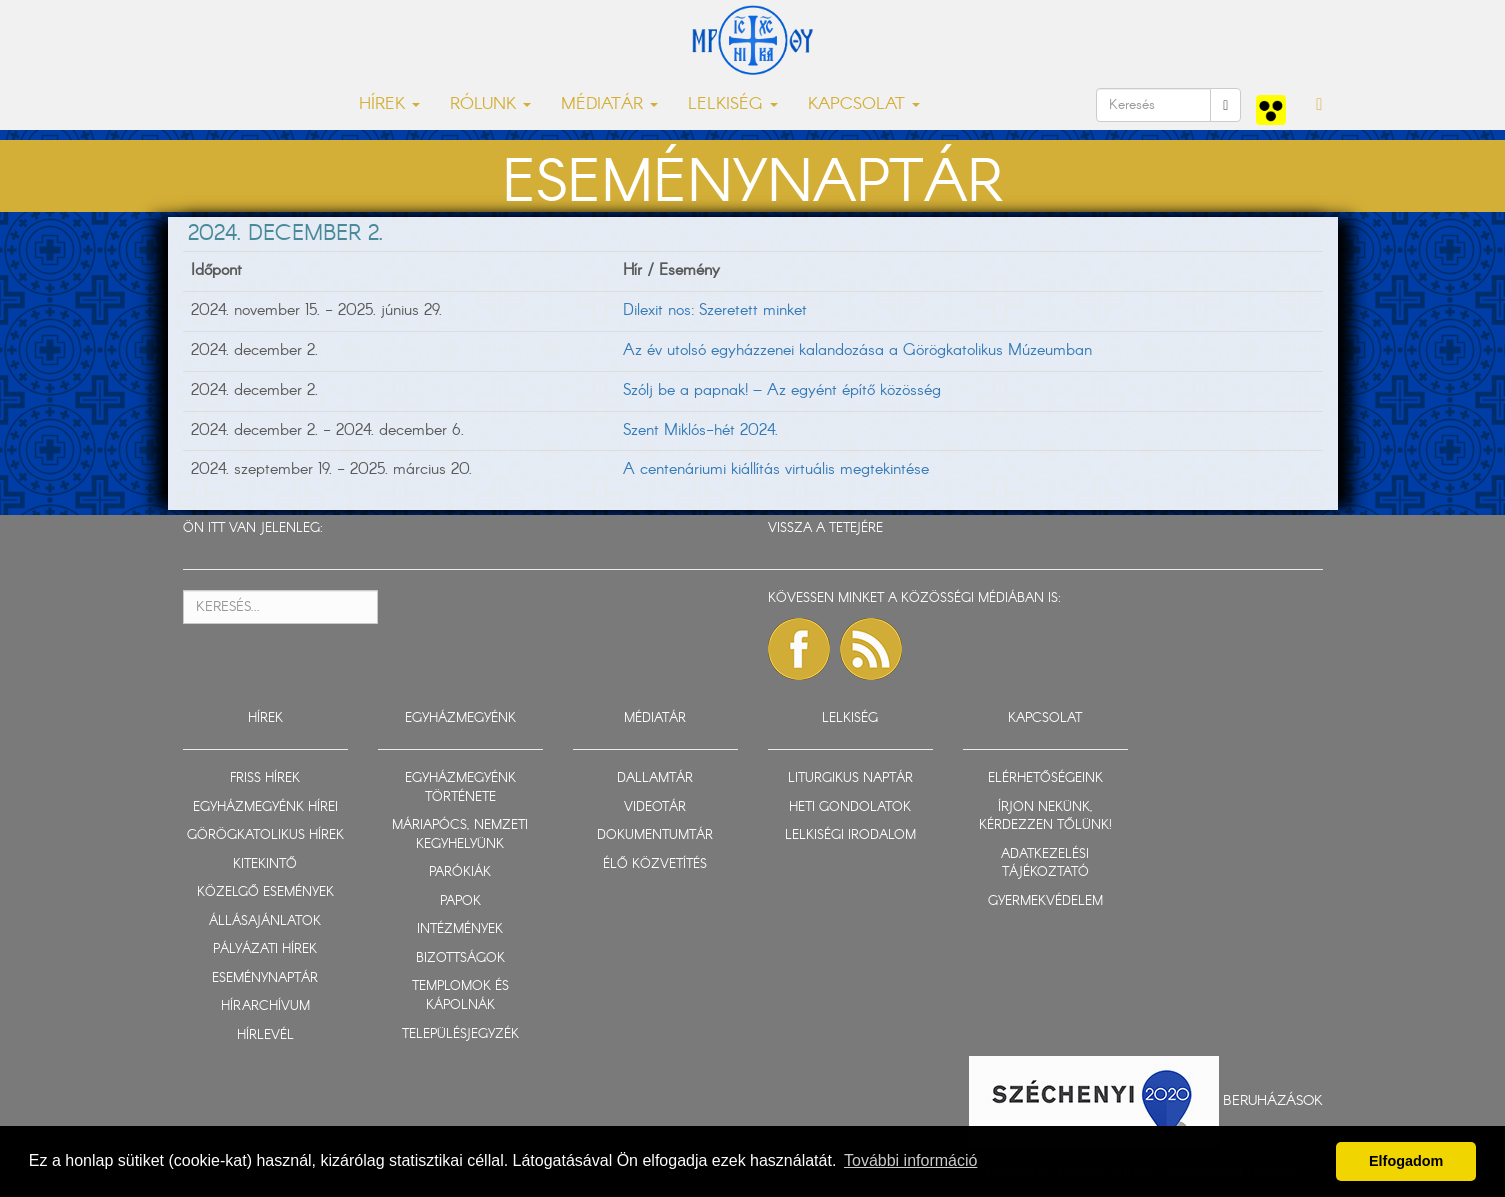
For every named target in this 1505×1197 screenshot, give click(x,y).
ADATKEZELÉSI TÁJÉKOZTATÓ (1045, 864)
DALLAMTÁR (655, 778)
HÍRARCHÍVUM (265, 1006)
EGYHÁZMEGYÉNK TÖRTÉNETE (460, 788)
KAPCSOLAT (1045, 718)
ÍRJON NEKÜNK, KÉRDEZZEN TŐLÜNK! (1045, 817)
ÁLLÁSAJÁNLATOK (265, 921)
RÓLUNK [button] (490, 104)
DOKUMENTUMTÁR (655, 835)
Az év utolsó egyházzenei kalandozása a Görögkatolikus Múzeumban (857, 350)
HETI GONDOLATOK (850, 807)
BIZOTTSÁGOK (460, 958)
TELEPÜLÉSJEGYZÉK (460, 1034)
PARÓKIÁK (460, 872)
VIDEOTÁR (655, 807)
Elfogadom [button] (1406, 1161)
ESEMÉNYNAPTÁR (265, 978)
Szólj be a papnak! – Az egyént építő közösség (782, 390)
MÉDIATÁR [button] (609, 104)
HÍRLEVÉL (265, 1035)
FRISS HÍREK (265, 778)
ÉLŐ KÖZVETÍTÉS (655, 864)
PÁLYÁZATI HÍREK (265, 949)
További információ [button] (910, 1160)
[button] (1319, 105)
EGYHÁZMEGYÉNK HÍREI (265, 807)
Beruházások (1273, 1100)
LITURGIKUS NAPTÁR (850, 778)
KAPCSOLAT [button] (864, 104)
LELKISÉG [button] (733, 104)
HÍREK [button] (389, 104)
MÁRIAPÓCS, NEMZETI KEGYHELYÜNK (460, 835)
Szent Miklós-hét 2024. (700, 430)
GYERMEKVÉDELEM (1045, 901)
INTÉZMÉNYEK (460, 929)
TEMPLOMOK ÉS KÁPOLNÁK (460, 996)
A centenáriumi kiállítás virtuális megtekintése (776, 469)
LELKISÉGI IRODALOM (850, 835)
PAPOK (460, 901)
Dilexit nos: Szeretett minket (715, 310)
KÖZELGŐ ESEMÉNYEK (265, 892)
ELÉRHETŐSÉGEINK (1045, 778)
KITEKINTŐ (265, 864)
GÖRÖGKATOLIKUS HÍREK (265, 835)
